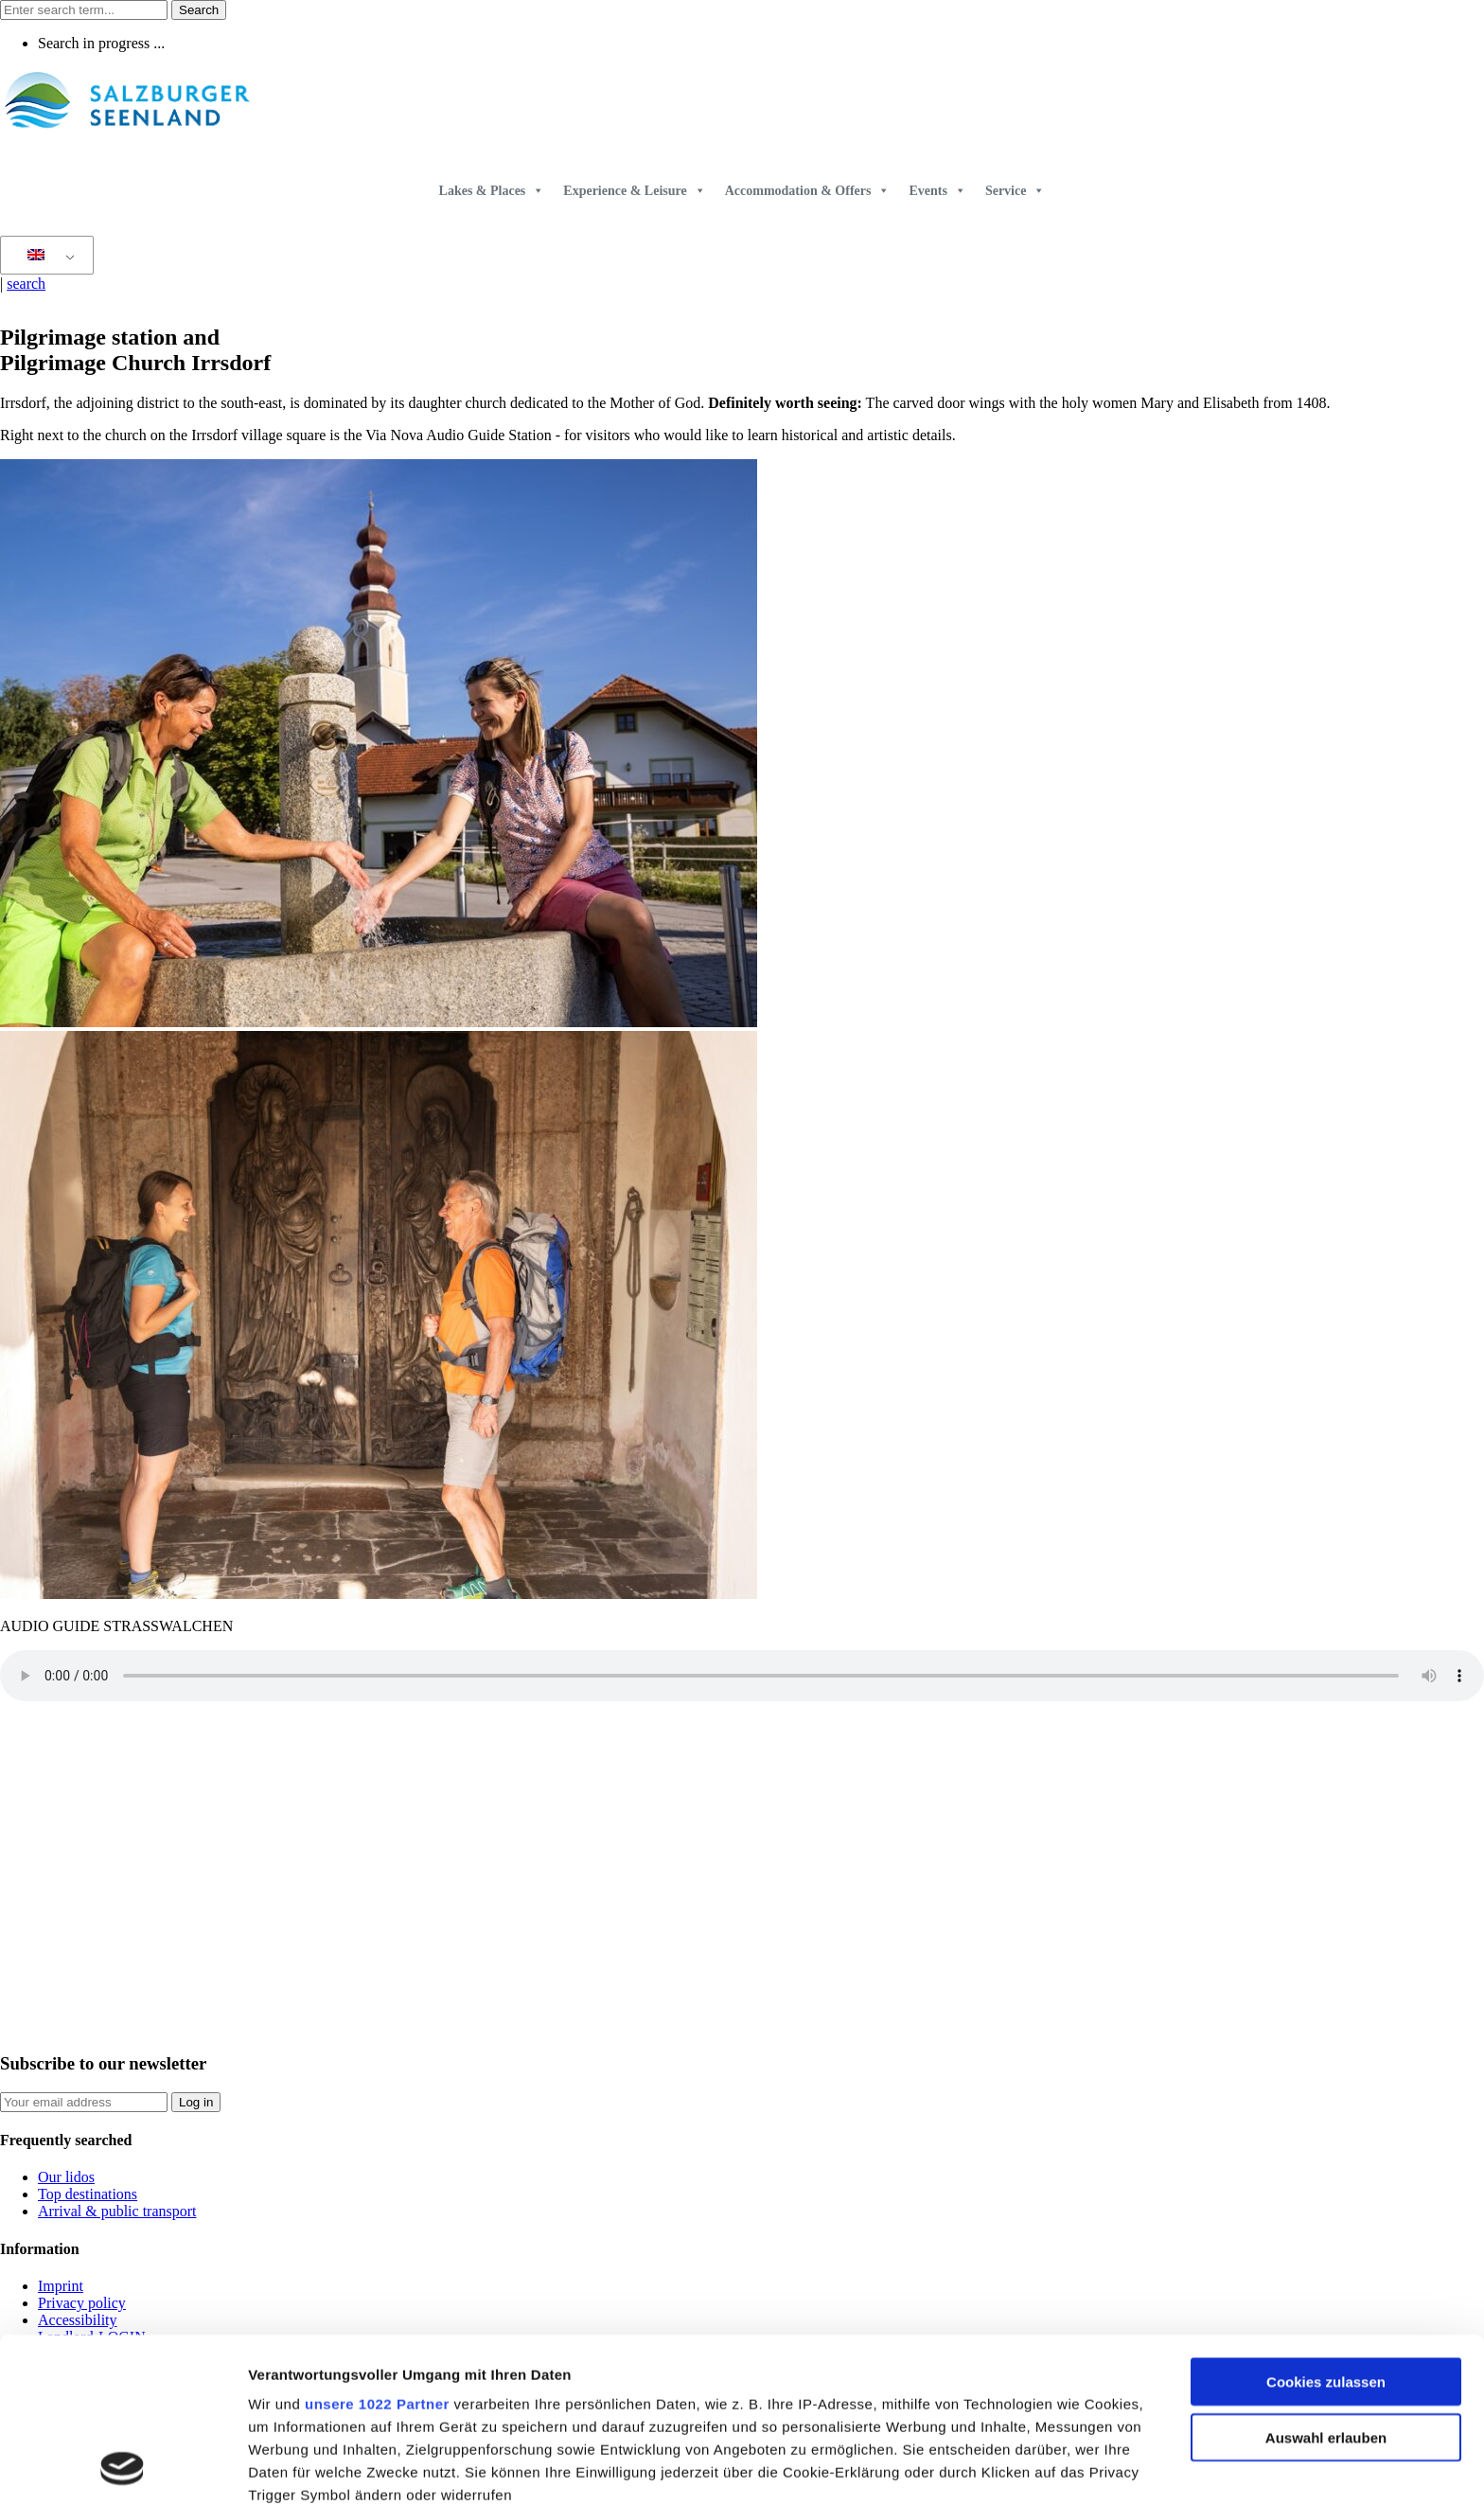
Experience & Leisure (634, 191)
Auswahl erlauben (1326, 2283)
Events (937, 191)
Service (1015, 191)
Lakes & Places (492, 191)
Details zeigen (1006, 2468)
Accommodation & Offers (808, 191)
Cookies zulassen (1326, 2228)
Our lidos (66, 2177)
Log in (196, 2102)
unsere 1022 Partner (377, 2250)
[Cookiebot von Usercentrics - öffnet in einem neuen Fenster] (122, 2468)
